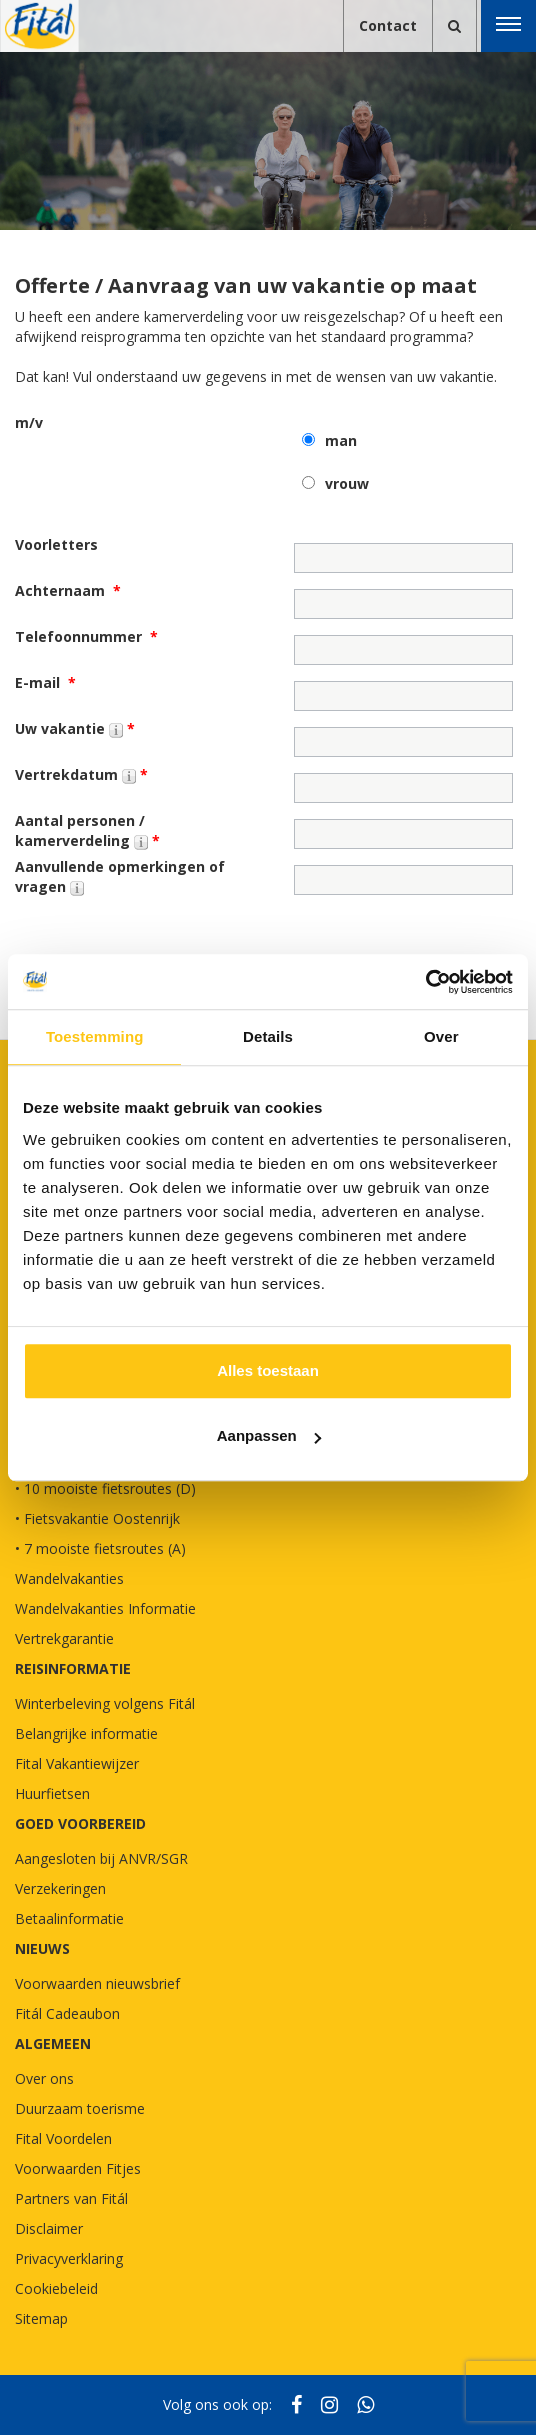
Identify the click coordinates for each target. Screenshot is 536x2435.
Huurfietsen (52, 1793)
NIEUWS (42, 1948)
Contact (388, 25)
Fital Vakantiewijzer (77, 1763)
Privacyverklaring (69, 2258)
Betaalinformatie (69, 1918)
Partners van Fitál (71, 2198)
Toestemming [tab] (95, 1036)
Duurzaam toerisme (80, 2108)
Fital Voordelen (63, 2138)
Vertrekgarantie (64, 1638)
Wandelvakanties (69, 1578)
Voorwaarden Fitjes (78, 2168)
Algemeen (53, 2043)
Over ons (44, 2078)
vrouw (347, 483)
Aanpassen (269, 1435)
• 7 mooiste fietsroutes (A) (100, 1548)
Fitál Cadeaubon (67, 2013)
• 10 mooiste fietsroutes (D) (105, 1488)
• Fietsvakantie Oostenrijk (97, 1518)
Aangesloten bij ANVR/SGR (101, 1858)
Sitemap (41, 2318)
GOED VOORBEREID (80, 1823)
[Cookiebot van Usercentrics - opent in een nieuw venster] (425, 982)
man (341, 440)
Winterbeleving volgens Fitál (105, 1703)
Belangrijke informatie (86, 1733)
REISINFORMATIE (73, 1668)
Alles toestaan (268, 1370)
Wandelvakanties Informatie (105, 1608)
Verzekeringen (60, 1888)
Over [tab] (441, 1036)
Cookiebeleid (56, 2288)
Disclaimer (49, 2228)
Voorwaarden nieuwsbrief (97, 1983)
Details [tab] (268, 1036)
